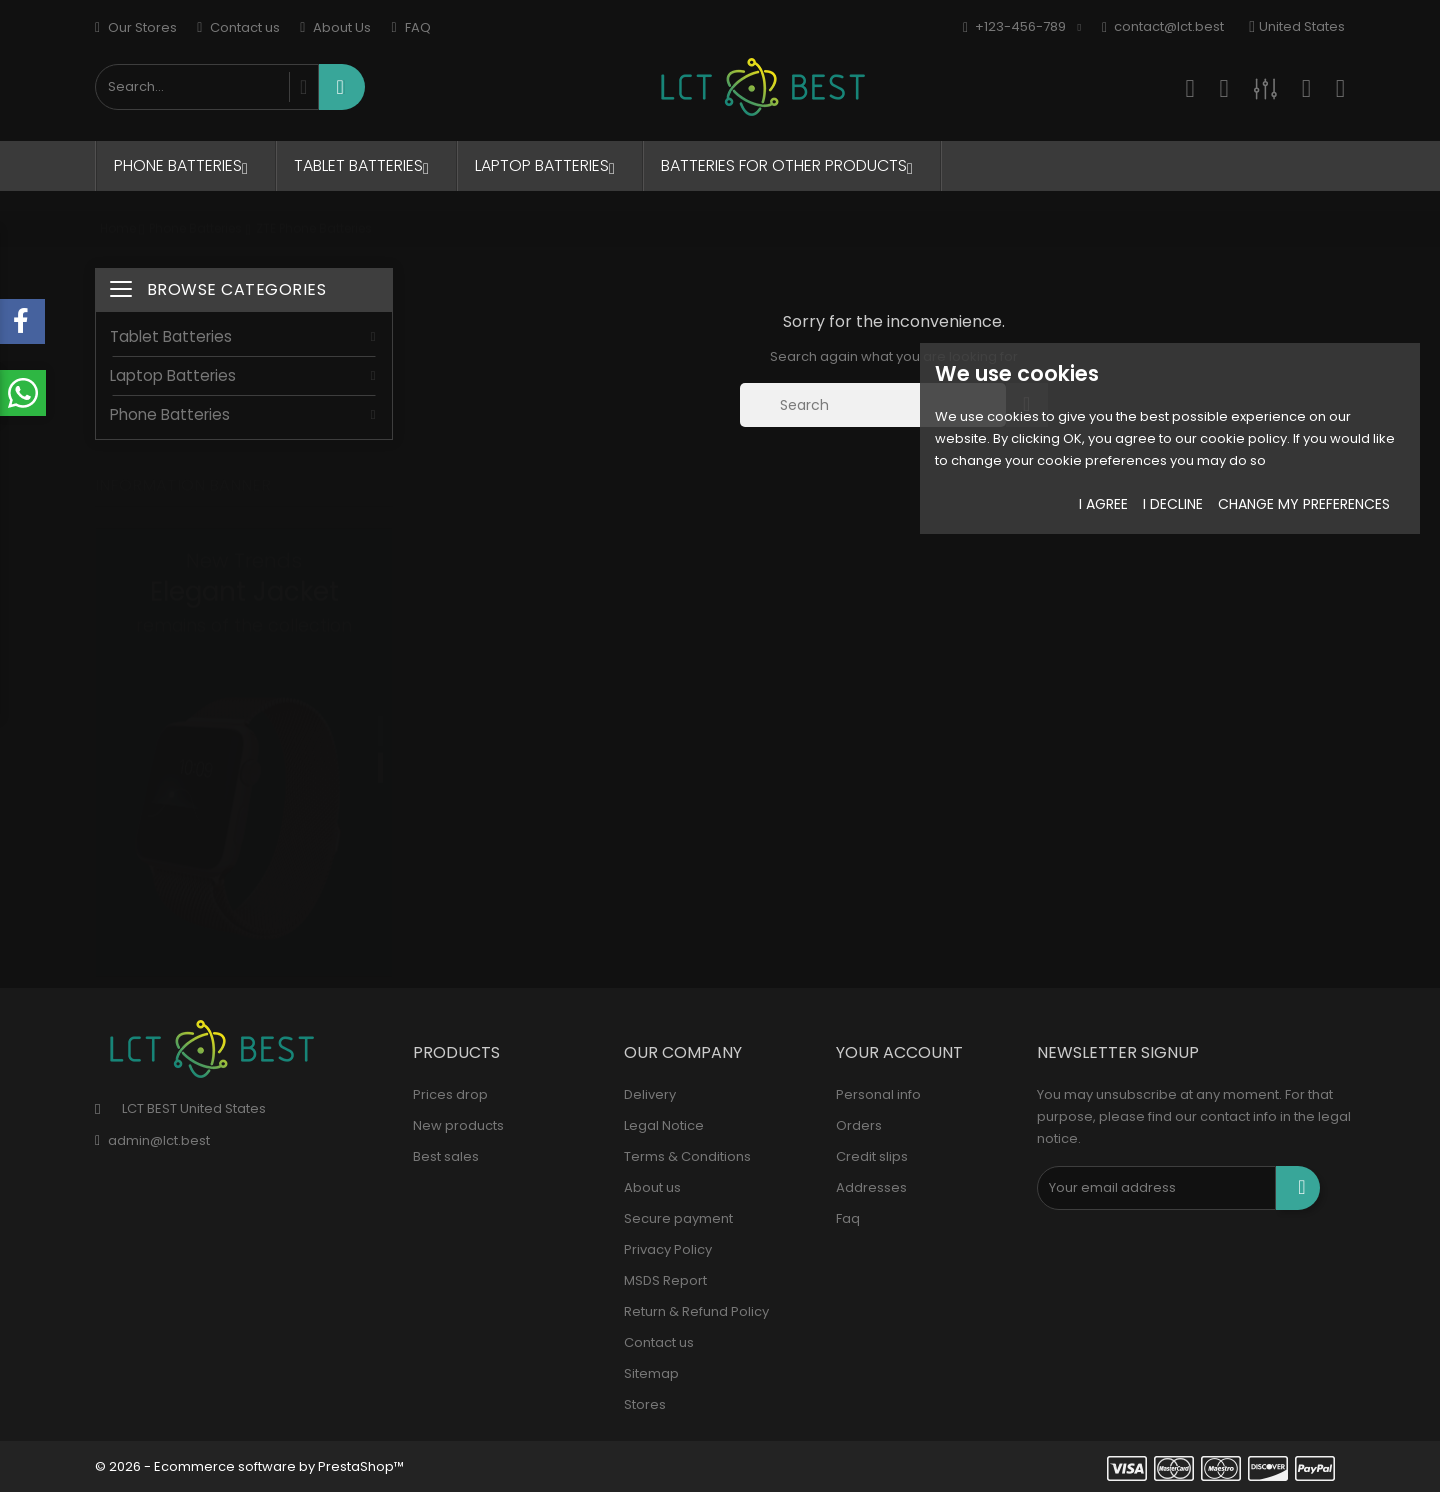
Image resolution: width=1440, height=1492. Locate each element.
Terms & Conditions (687, 1156)
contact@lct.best (1163, 27)
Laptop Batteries (550, 165)
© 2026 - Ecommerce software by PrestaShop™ (249, 1466)
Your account (899, 1052)
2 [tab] (380, 748)
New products (458, 1125)
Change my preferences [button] (1304, 504)
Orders (859, 1125)
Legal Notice (664, 1125)
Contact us (238, 27)
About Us (335, 27)
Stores (645, 1404)
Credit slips (872, 1156)
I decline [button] (1173, 504)
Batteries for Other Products (792, 165)
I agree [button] (1103, 504)
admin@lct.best (159, 1140)
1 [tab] (380, 711)
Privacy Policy (668, 1249)
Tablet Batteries (366, 165)
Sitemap (651, 1373)
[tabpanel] (244, 733)
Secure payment (678, 1218)
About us (652, 1187)
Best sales (446, 1156)
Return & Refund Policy (696, 1311)
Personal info (878, 1094)
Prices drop (450, 1094)
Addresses (871, 1187)
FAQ (410, 27)
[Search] (873, 405)
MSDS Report (665, 1280)
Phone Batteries (186, 165)
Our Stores (136, 27)
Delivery (650, 1094)
